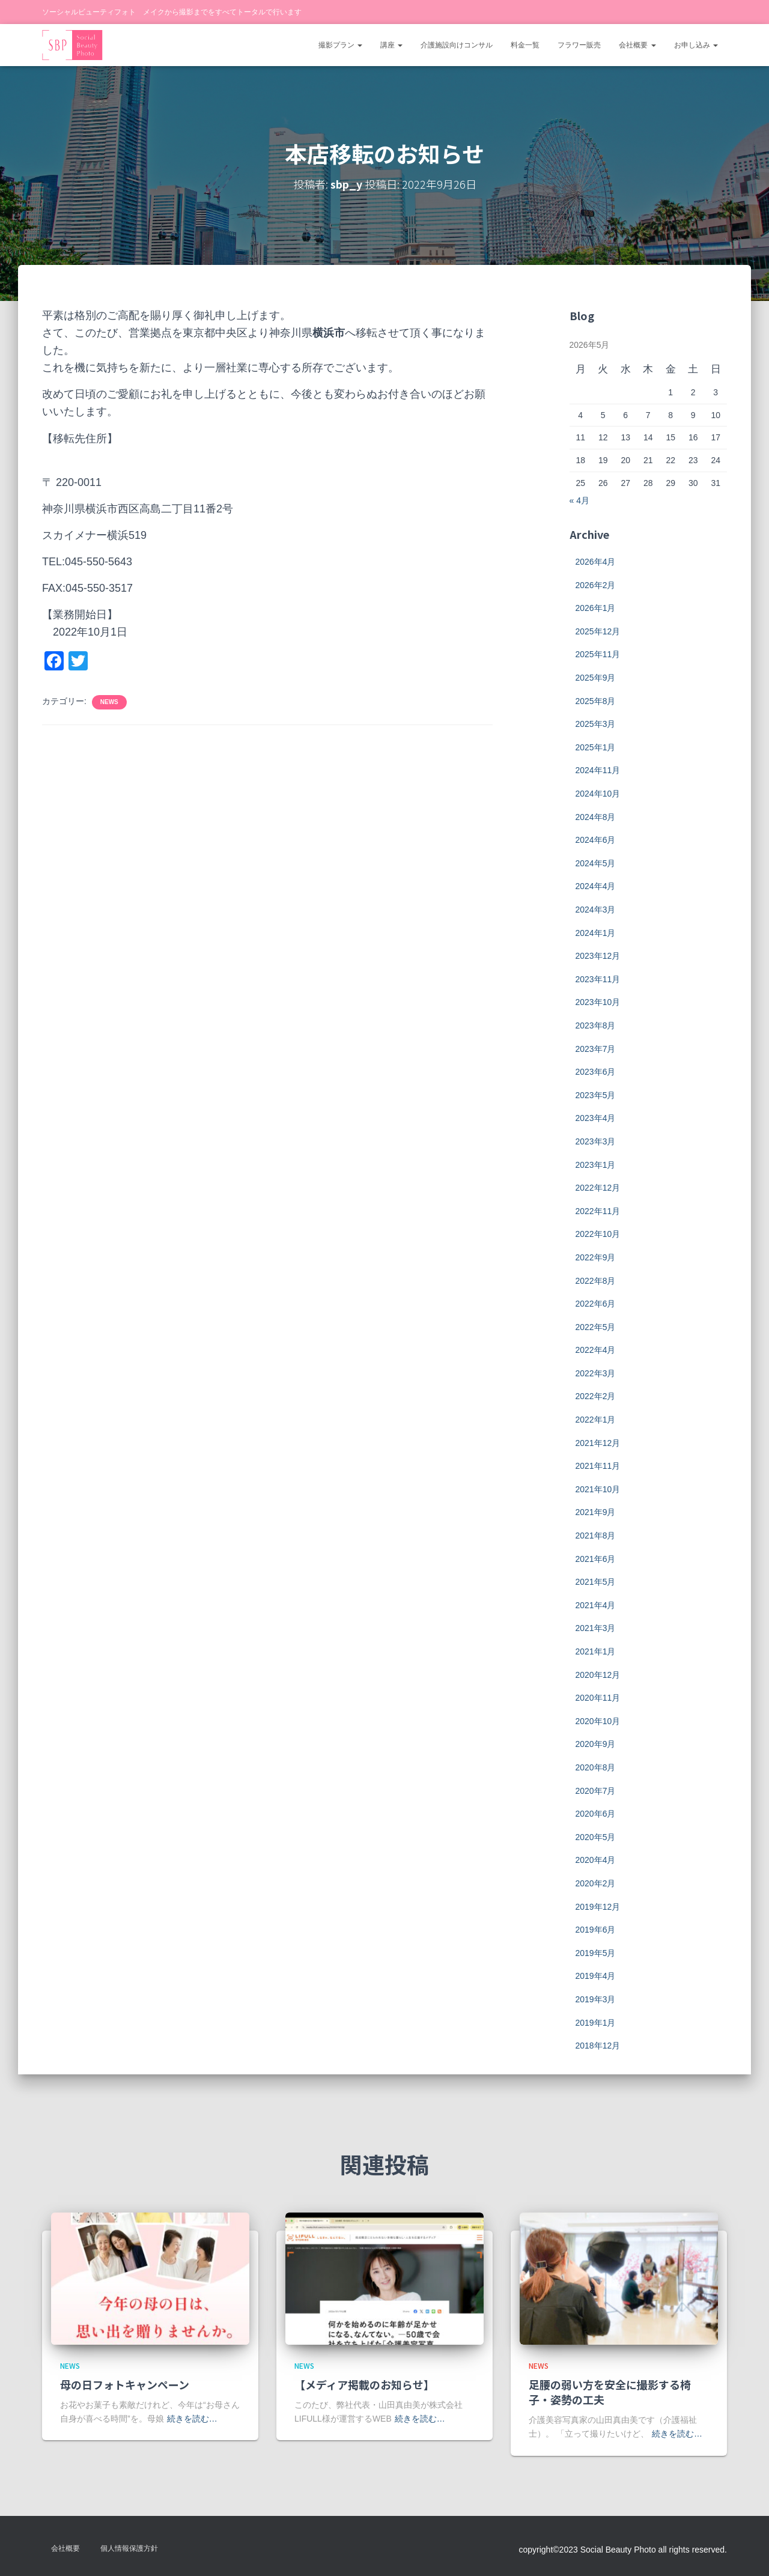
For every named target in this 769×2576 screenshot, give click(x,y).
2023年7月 (596, 1049)
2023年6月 (596, 1072)
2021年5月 (596, 1582)
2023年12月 (598, 956)
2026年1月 (596, 608)
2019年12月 (598, 1907)
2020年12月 (598, 1675)
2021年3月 (596, 1628)
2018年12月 (598, 2045)
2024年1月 (596, 933)
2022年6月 (596, 1303)
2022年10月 (598, 1234)
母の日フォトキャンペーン (124, 2384)
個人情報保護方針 (129, 2548)
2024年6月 (596, 840)
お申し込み (696, 45)
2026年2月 (596, 585)
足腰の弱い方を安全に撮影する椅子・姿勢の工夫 (610, 2392)
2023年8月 (596, 1025)
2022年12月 (598, 1187)
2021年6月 (596, 1559)
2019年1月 (596, 2023)
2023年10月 (598, 1002)
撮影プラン (340, 45)
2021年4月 (596, 1605)
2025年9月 (596, 677)
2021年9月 (596, 1512)
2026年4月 (596, 562)
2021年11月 (598, 1466)
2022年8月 (596, 1281)
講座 (391, 45)
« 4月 (579, 500)
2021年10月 (598, 1489)
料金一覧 (525, 45)
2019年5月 (596, 1953)
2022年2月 (596, 1396)
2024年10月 (598, 793)
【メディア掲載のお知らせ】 (364, 2384)
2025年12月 (598, 631)
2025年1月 (596, 747)
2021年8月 (596, 1535)
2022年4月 (596, 1350)
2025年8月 (596, 701)
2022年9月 (596, 1257)
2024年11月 (598, 770)
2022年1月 (596, 1419)
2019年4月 (596, 1976)
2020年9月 (596, 1744)
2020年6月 (596, 1813)
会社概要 (637, 45)
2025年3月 (596, 724)
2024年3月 (596, 909)
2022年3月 (596, 1373)
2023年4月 (596, 1118)
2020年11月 (598, 1698)
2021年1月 (596, 1651)
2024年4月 (596, 886)
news (109, 702)
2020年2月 (596, 1883)
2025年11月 (598, 654)
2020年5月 (596, 1837)
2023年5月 (596, 1095)
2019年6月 (596, 1929)
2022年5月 (596, 1327)
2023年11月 (598, 979)
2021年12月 (598, 1443)
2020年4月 (596, 1860)
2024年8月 (596, 817)
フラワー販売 (579, 45)
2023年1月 (596, 1165)
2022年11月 (598, 1211)
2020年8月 (596, 1767)
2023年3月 (596, 1141)
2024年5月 (596, 863)
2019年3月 (596, 1999)
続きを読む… (192, 2418)
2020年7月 (596, 1791)
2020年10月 (598, 1721)
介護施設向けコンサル (457, 45)
